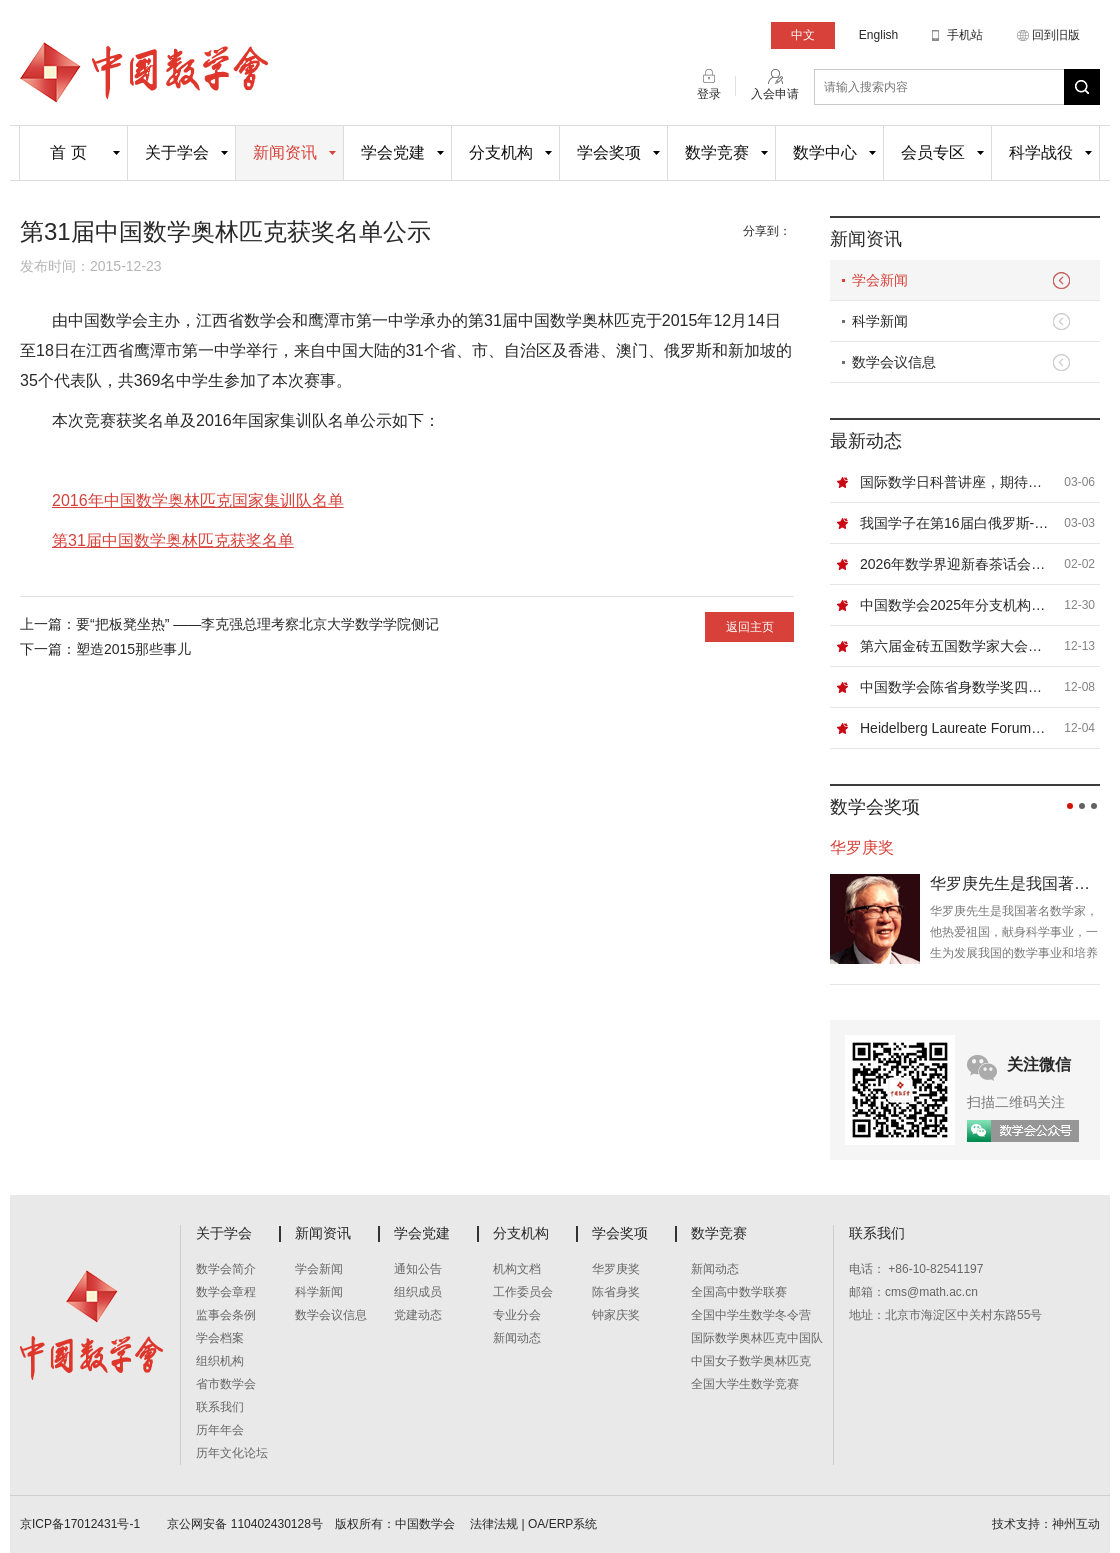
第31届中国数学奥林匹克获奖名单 (173, 540)
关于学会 (177, 152)
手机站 (965, 35)
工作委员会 (523, 1292)
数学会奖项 (875, 807)
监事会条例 (226, 1315)
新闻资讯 (285, 152)
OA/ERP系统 (562, 1524)
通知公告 (418, 1269)
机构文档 (517, 1269)
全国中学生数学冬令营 (751, 1315)
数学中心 (825, 152)
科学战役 (1041, 152)
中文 (803, 35)
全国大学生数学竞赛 (745, 1384)
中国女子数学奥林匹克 (751, 1361)
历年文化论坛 (232, 1453)
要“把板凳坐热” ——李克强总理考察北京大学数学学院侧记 (257, 624)
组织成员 (418, 1292)
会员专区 (933, 152)
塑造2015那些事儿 (133, 649)
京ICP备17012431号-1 (81, 1524)
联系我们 (220, 1407)
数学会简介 (226, 1269)
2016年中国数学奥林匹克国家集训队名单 (198, 500)
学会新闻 (880, 280)
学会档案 (220, 1338)
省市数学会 (226, 1384)
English (878, 35)
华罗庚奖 (616, 1269)
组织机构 (220, 1361)
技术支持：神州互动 (1046, 1524)
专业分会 (517, 1315)
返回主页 (750, 627)
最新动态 (866, 441)
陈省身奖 (616, 1292)
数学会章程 (226, 1292)
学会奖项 (609, 152)
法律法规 (494, 1524)
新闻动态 (517, 1338)
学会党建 (393, 152)
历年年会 (220, 1430)
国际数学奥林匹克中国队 (757, 1338)
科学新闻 (880, 321)
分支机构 (501, 152)
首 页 (68, 152)
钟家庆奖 (616, 1315)
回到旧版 (1056, 35)
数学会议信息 (894, 362)
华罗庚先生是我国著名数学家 (1015, 883)
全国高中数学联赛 (739, 1292)
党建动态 (418, 1315)
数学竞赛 (717, 152)
